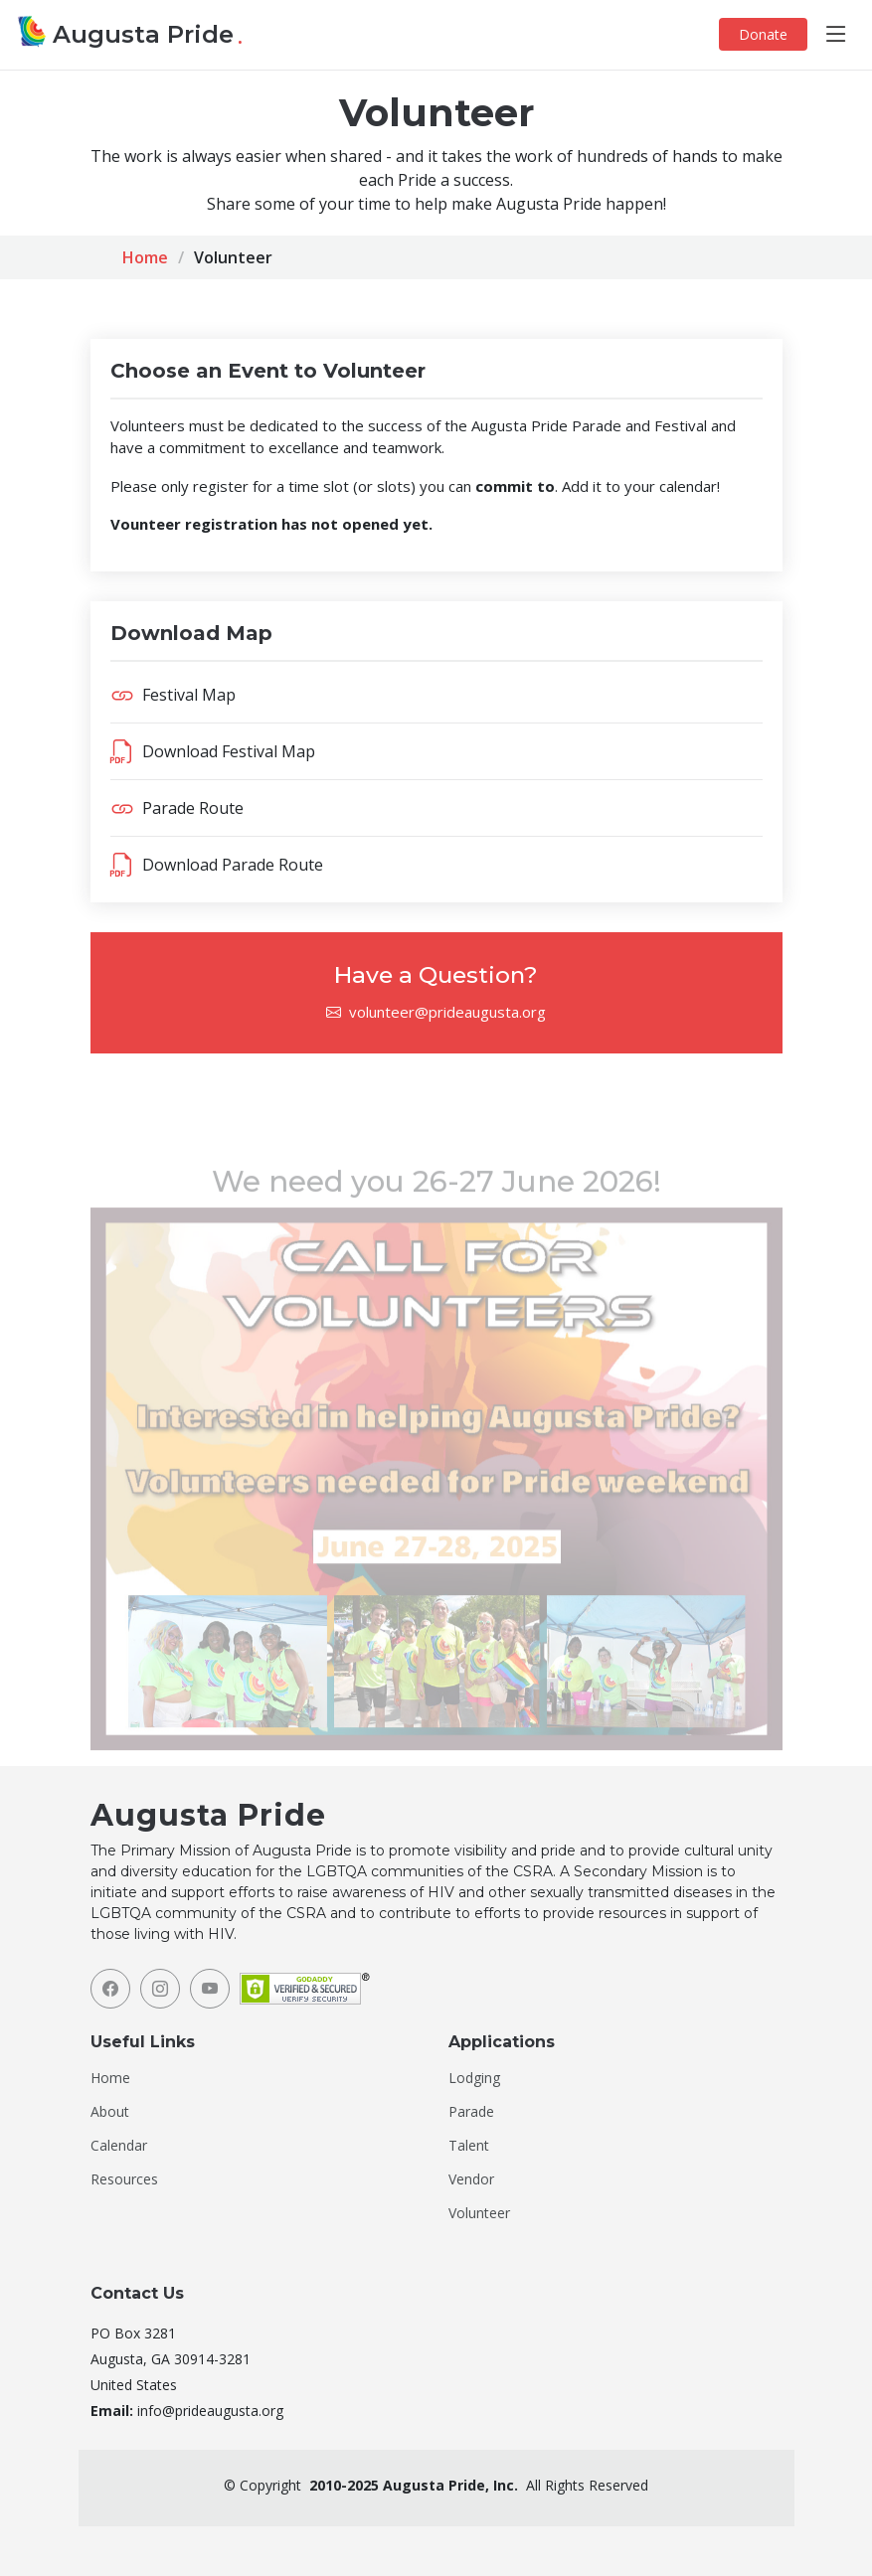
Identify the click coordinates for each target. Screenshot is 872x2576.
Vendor (471, 2179)
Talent (468, 2146)
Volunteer (479, 2213)
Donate (763, 34)
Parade (471, 2112)
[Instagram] (160, 1989)
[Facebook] (110, 1989)
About (109, 2112)
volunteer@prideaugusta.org (447, 1012)
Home (145, 257)
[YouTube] (210, 1989)
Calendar (118, 2146)
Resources (124, 2179)
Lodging (474, 2078)
